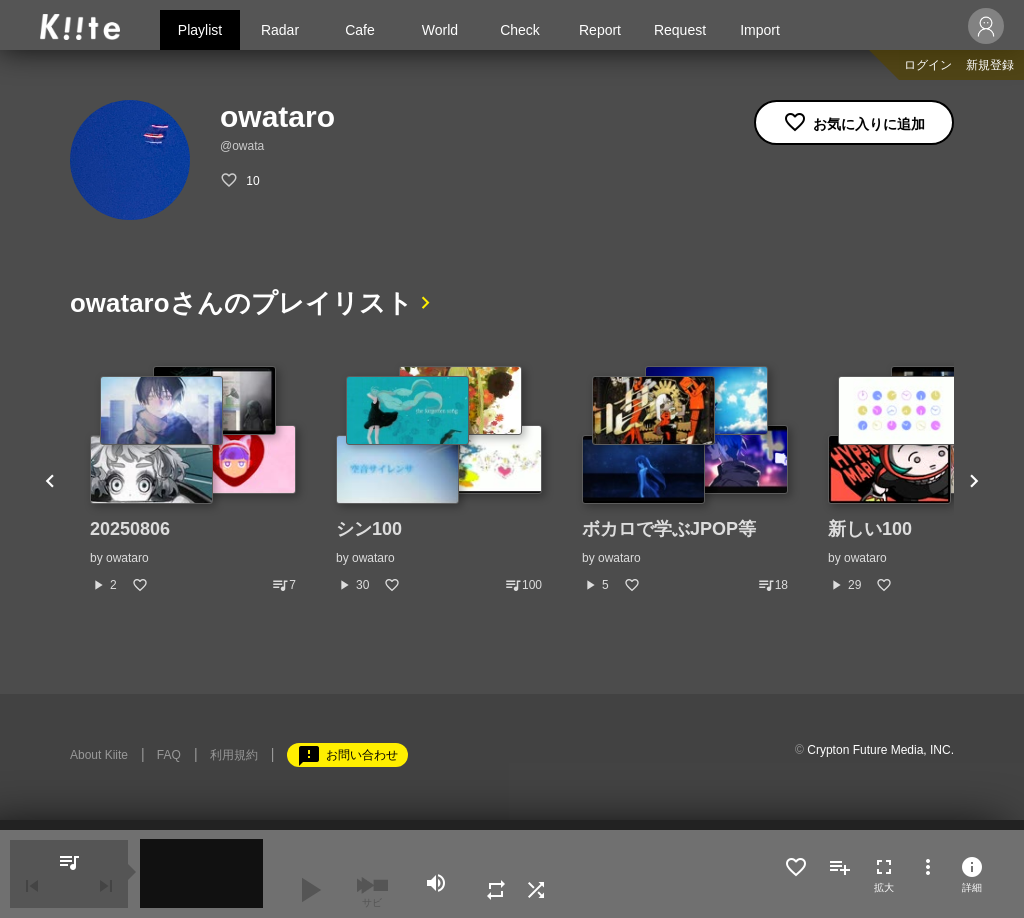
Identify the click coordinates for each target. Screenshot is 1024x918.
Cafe (360, 30)
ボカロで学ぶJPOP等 (669, 529)
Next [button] (974, 480)
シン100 (369, 529)
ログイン (928, 65)
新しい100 (870, 529)
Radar (280, 30)
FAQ (169, 755)
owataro (127, 558)
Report (600, 30)
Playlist (200, 30)
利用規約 (234, 755)
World (440, 30)
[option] (193, 480)
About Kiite (99, 755)
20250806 (130, 529)
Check (520, 30)
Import (760, 30)
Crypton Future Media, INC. (880, 750)
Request (680, 30)
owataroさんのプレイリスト (241, 303)
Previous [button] (50, 480)
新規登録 (990, 65)
